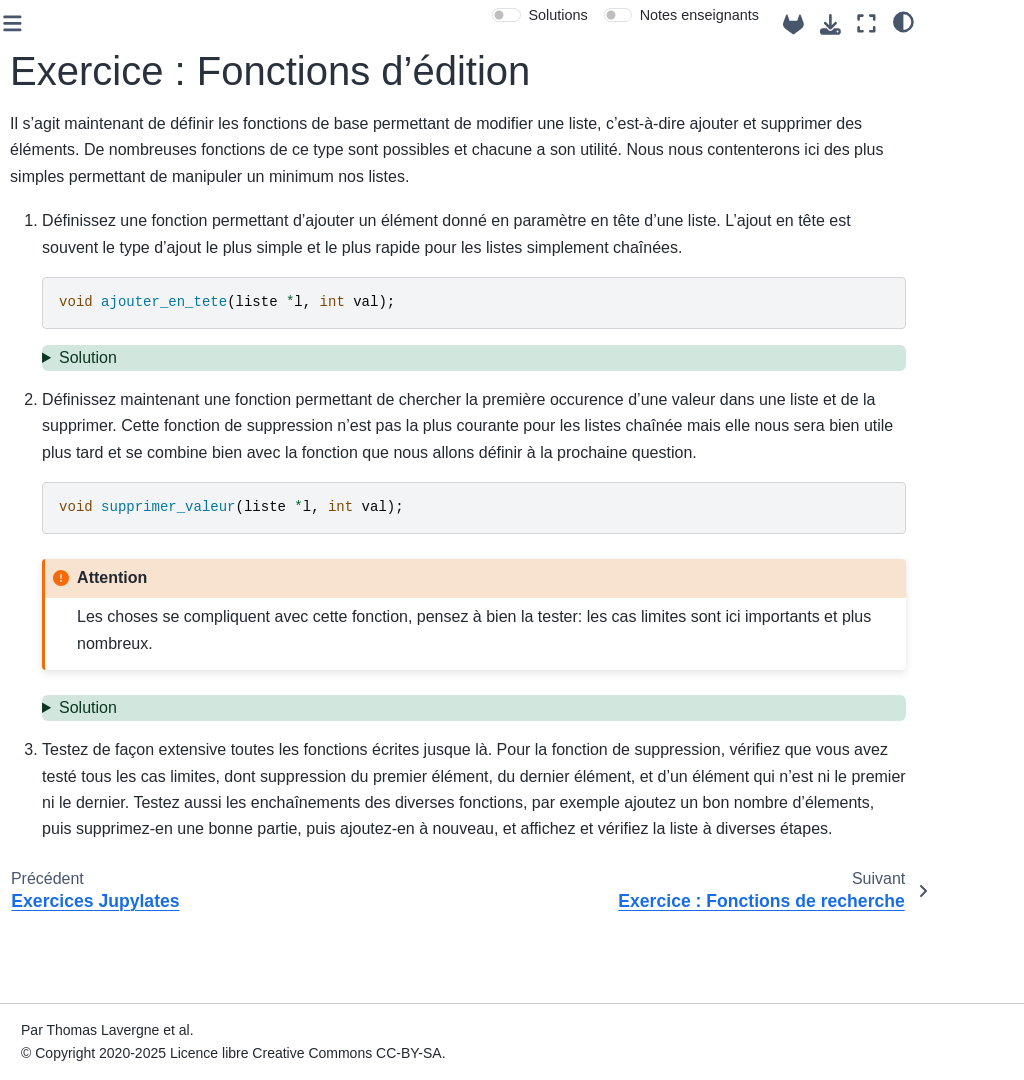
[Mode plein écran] (952, 23)
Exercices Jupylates (105, 723)
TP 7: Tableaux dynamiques (73, 513)
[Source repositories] (879, 24)
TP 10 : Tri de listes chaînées (87, 933)
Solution (315, 383)
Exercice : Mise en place (101, 679)
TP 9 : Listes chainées (68, 624)
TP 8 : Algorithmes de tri (84, 568)
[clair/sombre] (989, 21)
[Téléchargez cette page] (916, 24)
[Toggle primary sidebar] (239, 23)
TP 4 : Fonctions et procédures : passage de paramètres (86, 345)
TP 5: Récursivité (80, 413)
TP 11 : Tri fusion (80, 977)
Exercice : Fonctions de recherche (107, 822)
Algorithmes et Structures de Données (107, 76)
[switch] (592, 15)
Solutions (643, 15)
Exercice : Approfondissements (107, 878)
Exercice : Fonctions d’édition (112, 767)
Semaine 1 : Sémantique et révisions (105, 267)
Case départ (65, 171)
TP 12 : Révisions (82, 1008)
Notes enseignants (785, 15)
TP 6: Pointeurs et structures (83, 457)
